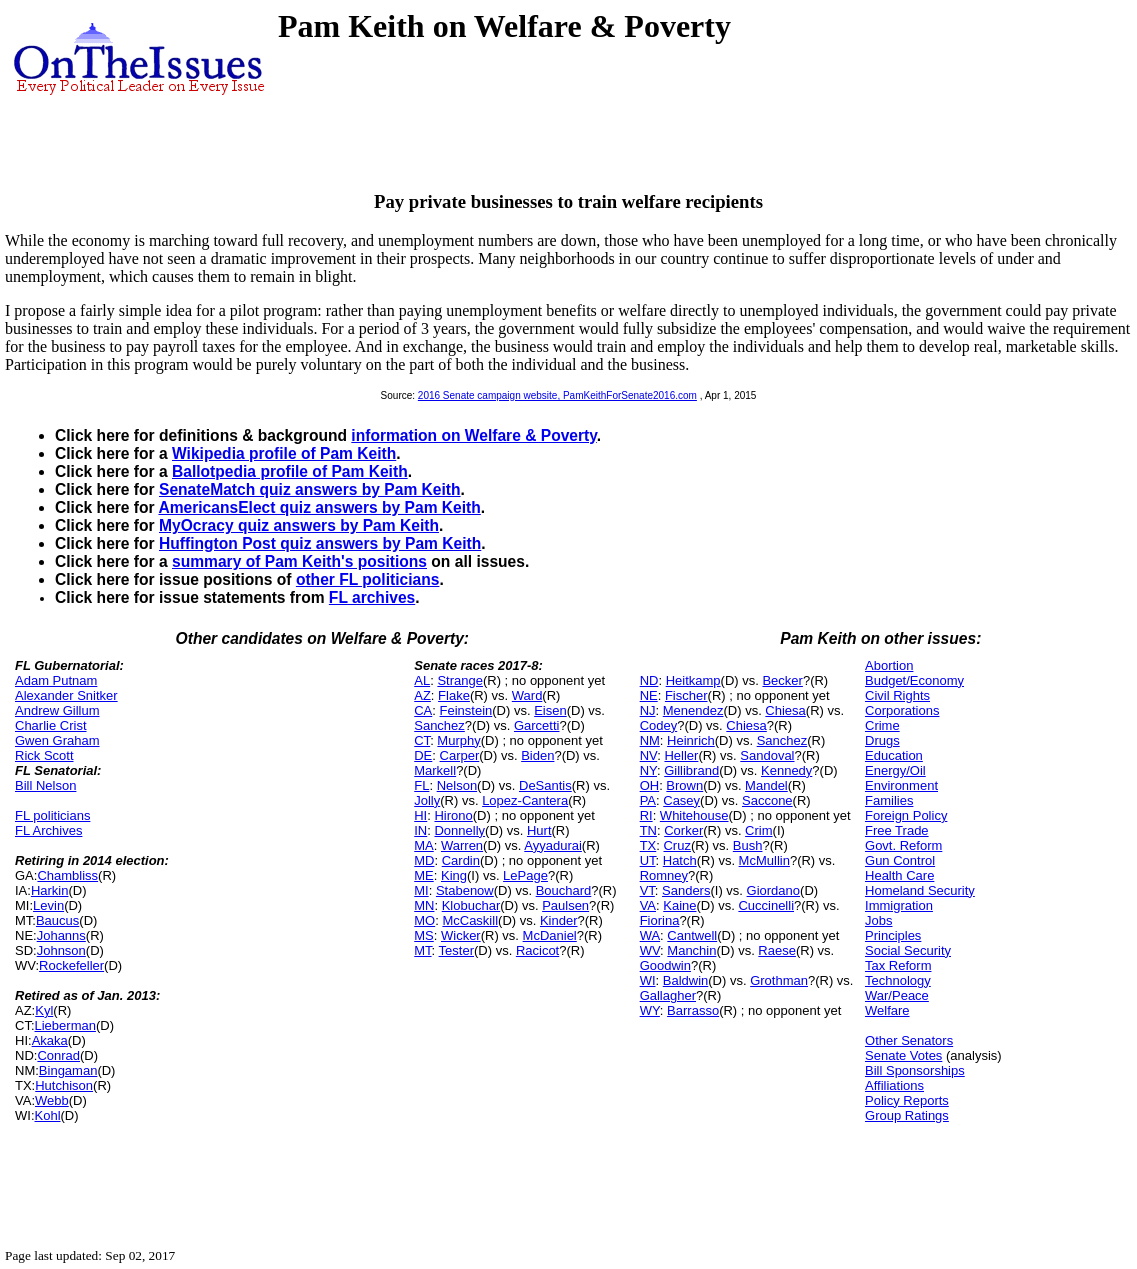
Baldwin (686, 980)
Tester (456, 950)
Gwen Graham (57, 740)
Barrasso (693, 1010)
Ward (527, 695)
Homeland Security (920, 890)
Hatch (680, 860)
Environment (901, 785)
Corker (683, 830)
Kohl (48, 1115)
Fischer (686, 695)
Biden (537, 755)
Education (894, 755)
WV (650, 950)
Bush (748, 845)
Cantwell (692, 935)
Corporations (902, 710)
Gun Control (900, 860)
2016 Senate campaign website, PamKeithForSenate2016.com (557, 395)
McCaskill (470, 920)
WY (650, 1010)
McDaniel (550, 935)
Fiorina (660, 920)
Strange (460, 680)
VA (648, 905)
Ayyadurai (553, 845)
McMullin (764, 860)
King (454, 875)
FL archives (372, 597)
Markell (435, 770)
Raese (777, 950)
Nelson (457, 785)
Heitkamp (693, 680)
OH (650, 785)
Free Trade (897, 830)
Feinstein (466, 710)
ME (424, 875)
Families (889, 800)
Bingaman (68, 1070)
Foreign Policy (906, 815)
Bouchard (564, 890)
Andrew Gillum (57, 710)
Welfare (887, 1010)
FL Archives (48, 830)
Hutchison (64, 1085)
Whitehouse (694, 815)
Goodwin (665, 965)
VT (647, 890)
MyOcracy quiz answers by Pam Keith (299, 525)
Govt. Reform (903, 845)
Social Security (908, 950)
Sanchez (439, 725)
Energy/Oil (895, 770)
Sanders (686, 890)
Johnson (61, 950)
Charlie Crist (51, 725)
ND (649, 680)
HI (420, 815)
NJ (648, 710)
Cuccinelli (766, 905)
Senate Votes (903, 1055)
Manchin (691, 950)
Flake (454, 695)
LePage (525, 875)
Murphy (458, 740)
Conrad (58, 1055)
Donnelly (459, 830)
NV (649, 755)
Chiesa (785, 710)
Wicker (461, 935)
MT (422, 950)
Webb (52, 1100)
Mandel (766, 785)
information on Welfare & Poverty (474, 435)
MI (421, 890)
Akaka (50, 1040)
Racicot (537, 950)
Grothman (779, 980)
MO (424, 920)
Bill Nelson (45, 785)
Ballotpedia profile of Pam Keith (290, 471)
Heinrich (691, 740)
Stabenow (465, 890)
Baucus (57, 920)
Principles (893, 935)
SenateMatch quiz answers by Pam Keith (310, 489)
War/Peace (897, 995)
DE (423, 755)
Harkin (50, 890)
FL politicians (52, 815)
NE (649, 695)
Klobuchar (471, 905)
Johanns (61, 935)
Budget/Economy (914, 680)
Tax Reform (898, 965)
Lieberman (65, 1025)
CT (422, 740)
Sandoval (767, 755)
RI (646, 815)
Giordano (773, 890)
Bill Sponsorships (915, 1070)
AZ (422, 695)
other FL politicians (368, 579)
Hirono (453, 815)
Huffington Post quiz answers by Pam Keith (320, 543)
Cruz (676, 845)
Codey (659, 725)
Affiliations (894, 1085)
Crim (758, 830)
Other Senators (909, 1040)
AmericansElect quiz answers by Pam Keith (319, 507)
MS (424, 935)
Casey (681, 800)
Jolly (427, 800)
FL (421, 785)
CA (423, 710)
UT (648, 860)
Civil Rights (897, 695)
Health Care (899, 875)
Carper (460, 755)
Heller (681, 755)
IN (420, 830)
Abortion (889, 665)
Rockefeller (71, 965)
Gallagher (668, 995)
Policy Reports (907, 1100)
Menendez (693, 710)
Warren (462, 845)
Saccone (767, 800)
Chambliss (67, 875)
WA (650, 935)
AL (422, 680)
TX (648, 845)
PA (648, 800)
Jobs (878, 920)
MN (424, 905)
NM (650, 740)
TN (648, 830)
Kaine (679, 905)
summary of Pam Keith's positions (299, 561)
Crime (882, 725)
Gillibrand (691, 770)
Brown (684, 785)
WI (648, 980)
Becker (782, 680)
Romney (664, 875)
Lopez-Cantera (525, 800)
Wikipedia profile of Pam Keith (284, 453)
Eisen (550, 710)
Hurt (539, 830)
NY (648, 770)
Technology (898, 980)
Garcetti (537, 725)
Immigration (899, 905)
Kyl (44, 1010)
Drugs (882, 740)
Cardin (461, 860)
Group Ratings (907, 1115)
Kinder (559, 920)
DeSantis (545, 785)
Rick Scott (44, 755)
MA (424, 845)
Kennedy (786, 770)
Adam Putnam (56, 680)
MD (424, 860)
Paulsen (565, 905)
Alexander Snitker (66, 695)
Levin (48, 905)
